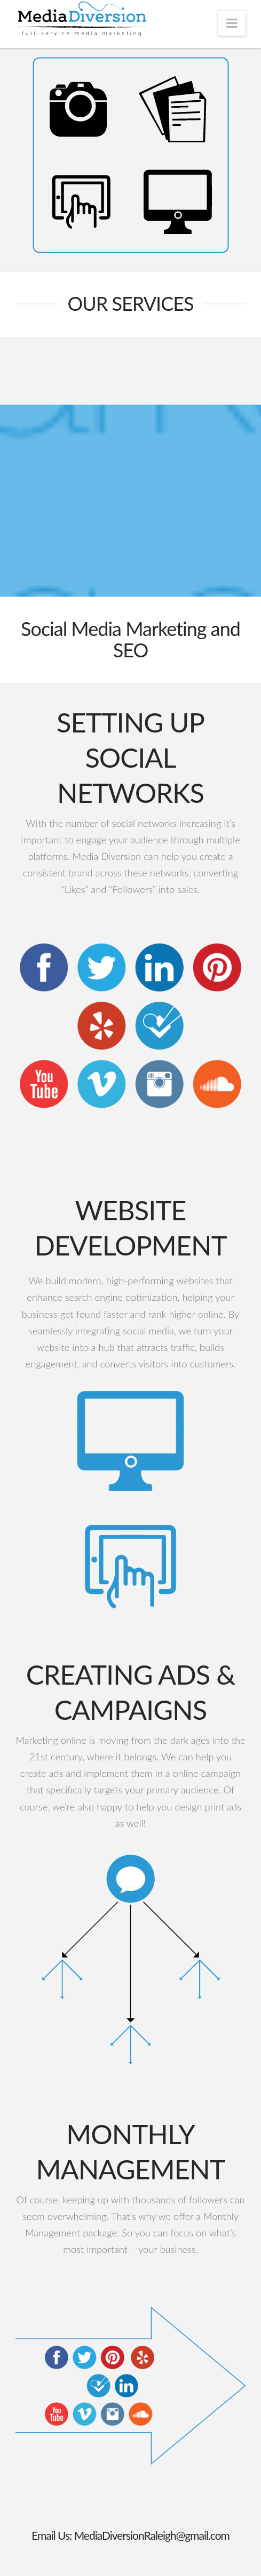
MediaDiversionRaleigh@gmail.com (152, 2535)
